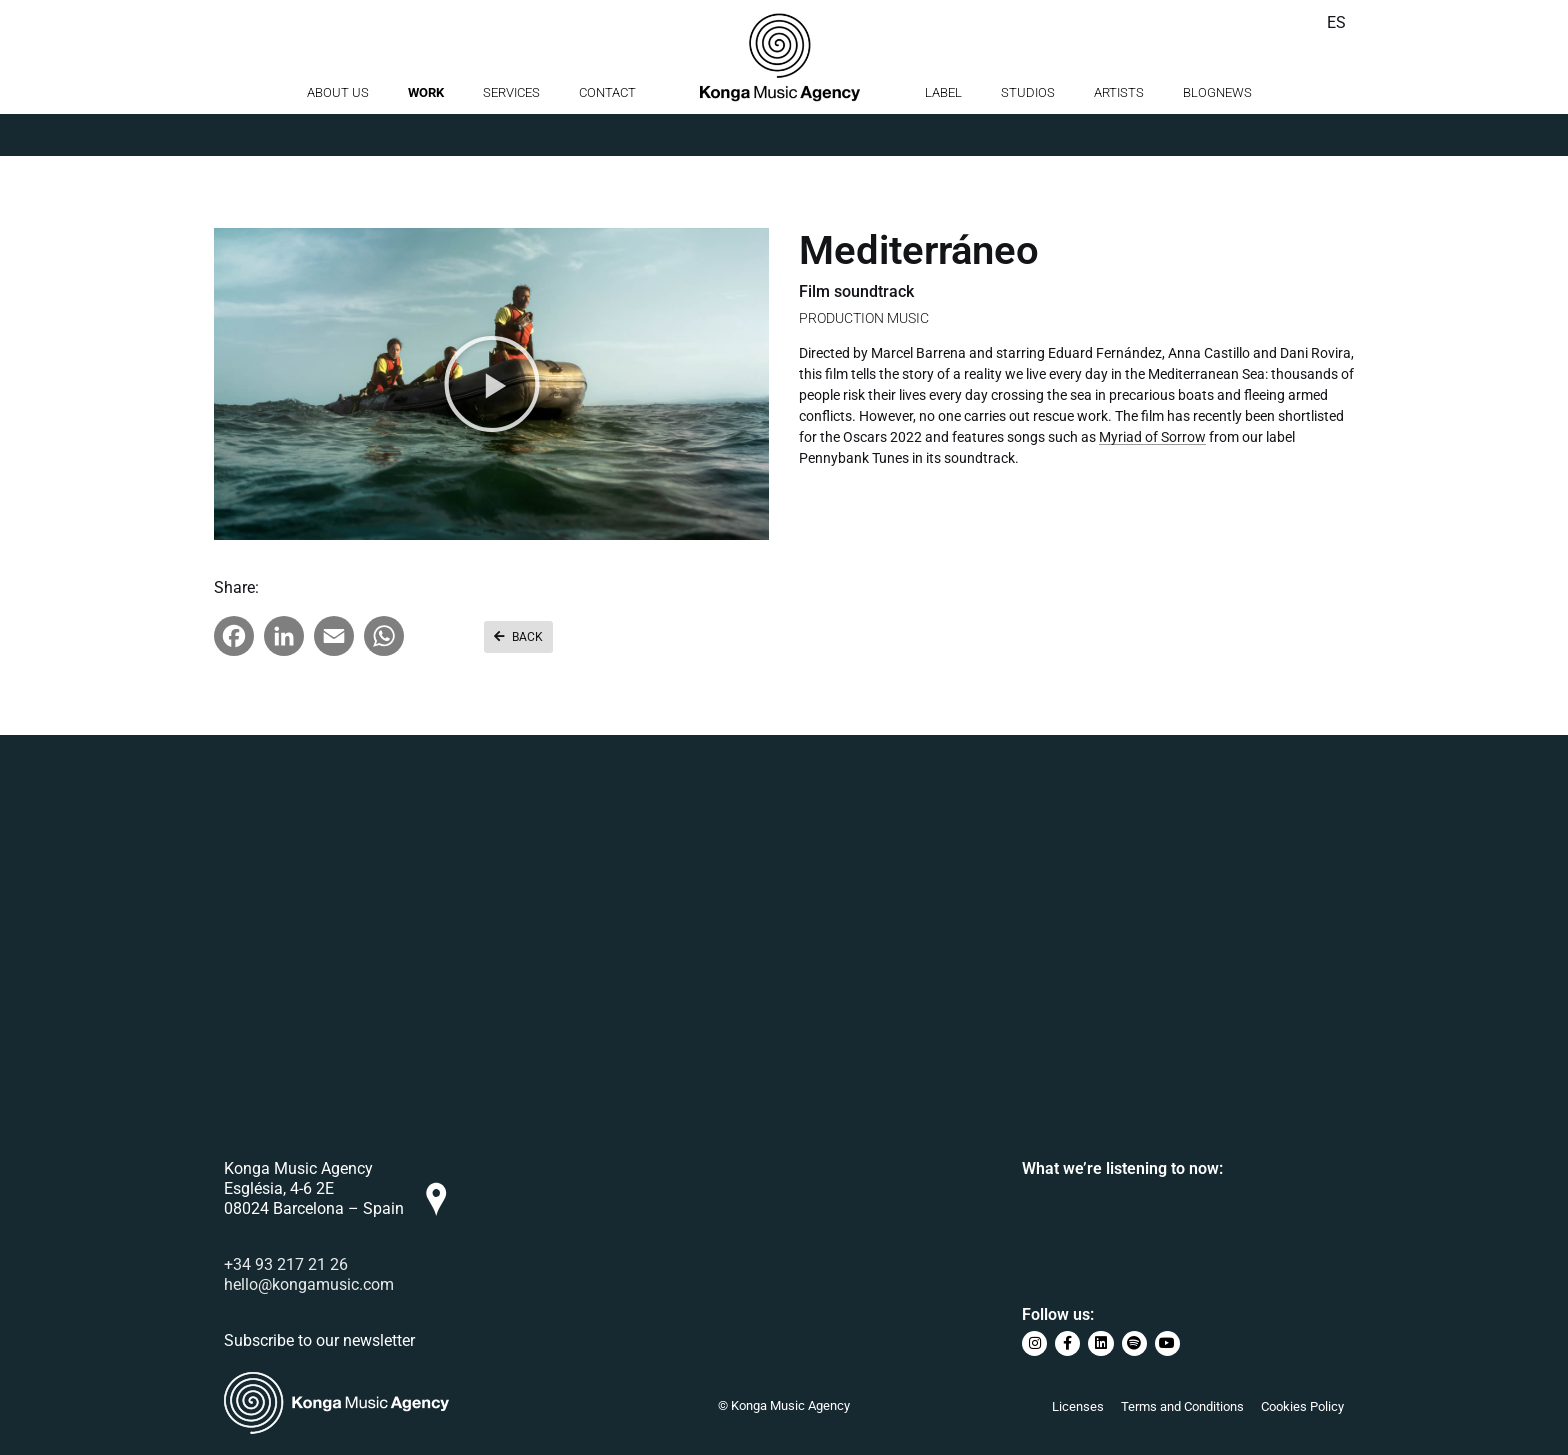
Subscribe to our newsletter (319, 1340)
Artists (1119, 134)
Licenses (1078, 1406)
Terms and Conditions (1182, 1406)
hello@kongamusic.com (309, 1284)
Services (511, 134)
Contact (607, 134)
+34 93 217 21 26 (286, 1264)
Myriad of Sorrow (1152, 437)
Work (426, 134)
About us (338, 134)
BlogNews (1217, 134)
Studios (1028, 134)
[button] (492, 384)
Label (943, 134)
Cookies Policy (1302, 1406)
